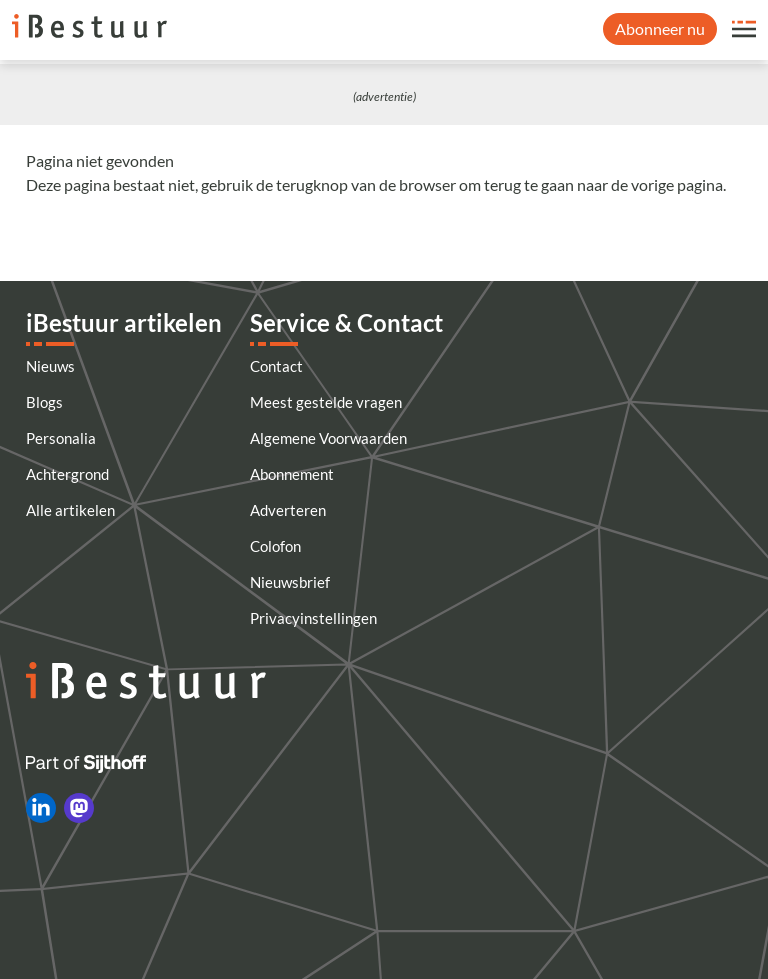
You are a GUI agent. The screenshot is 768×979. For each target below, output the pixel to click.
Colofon (275, 546)
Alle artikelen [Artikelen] (70, 510)
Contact (276, 366)
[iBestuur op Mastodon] (79, 808)
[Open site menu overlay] (744, 29)
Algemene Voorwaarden (328, 438)
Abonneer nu (660, 28)
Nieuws (50, 366)
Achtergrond (67, 474)
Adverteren (288, 510)
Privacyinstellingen (313, 618)
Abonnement (292, 474)
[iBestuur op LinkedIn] (41, 808)
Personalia (61, 438)
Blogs (44, 402)
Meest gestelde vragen (326, 402)
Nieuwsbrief (290, 582)
